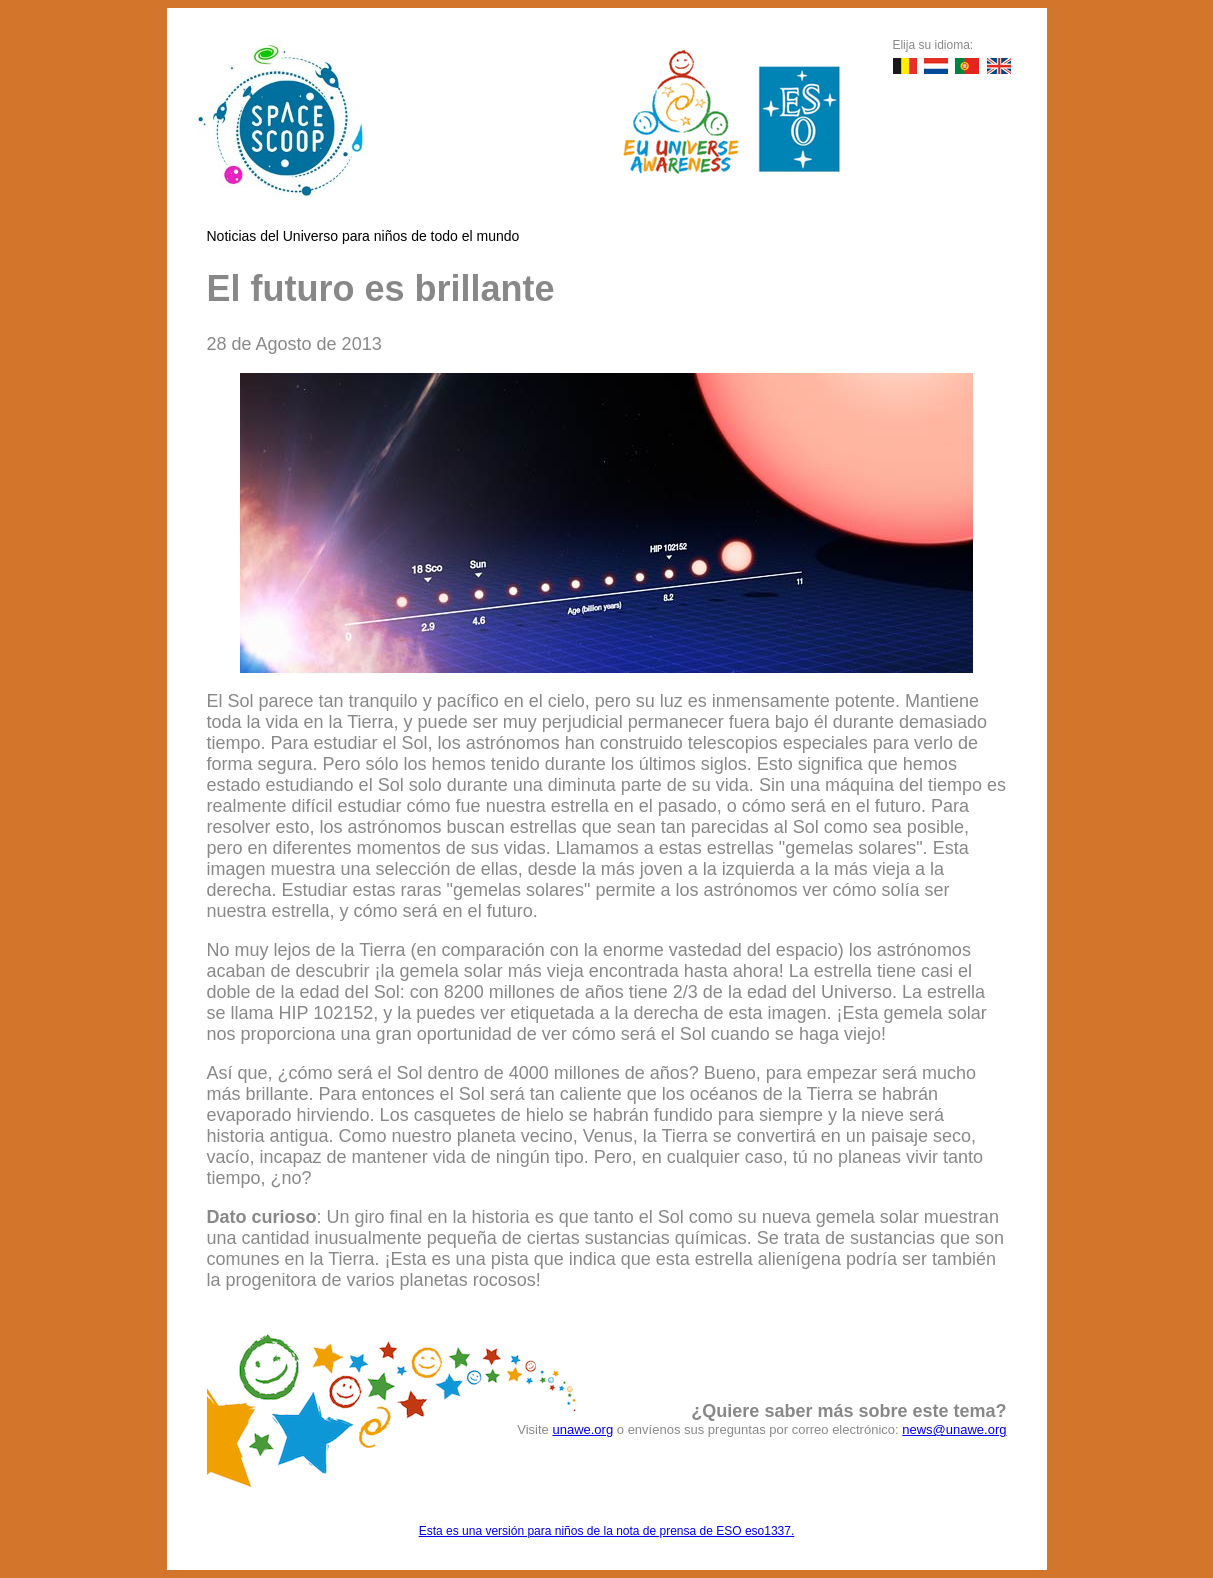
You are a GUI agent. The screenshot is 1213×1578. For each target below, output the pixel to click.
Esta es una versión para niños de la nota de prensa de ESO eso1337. (607, 1531)
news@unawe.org (954, 1429)
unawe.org (582, 1429)
